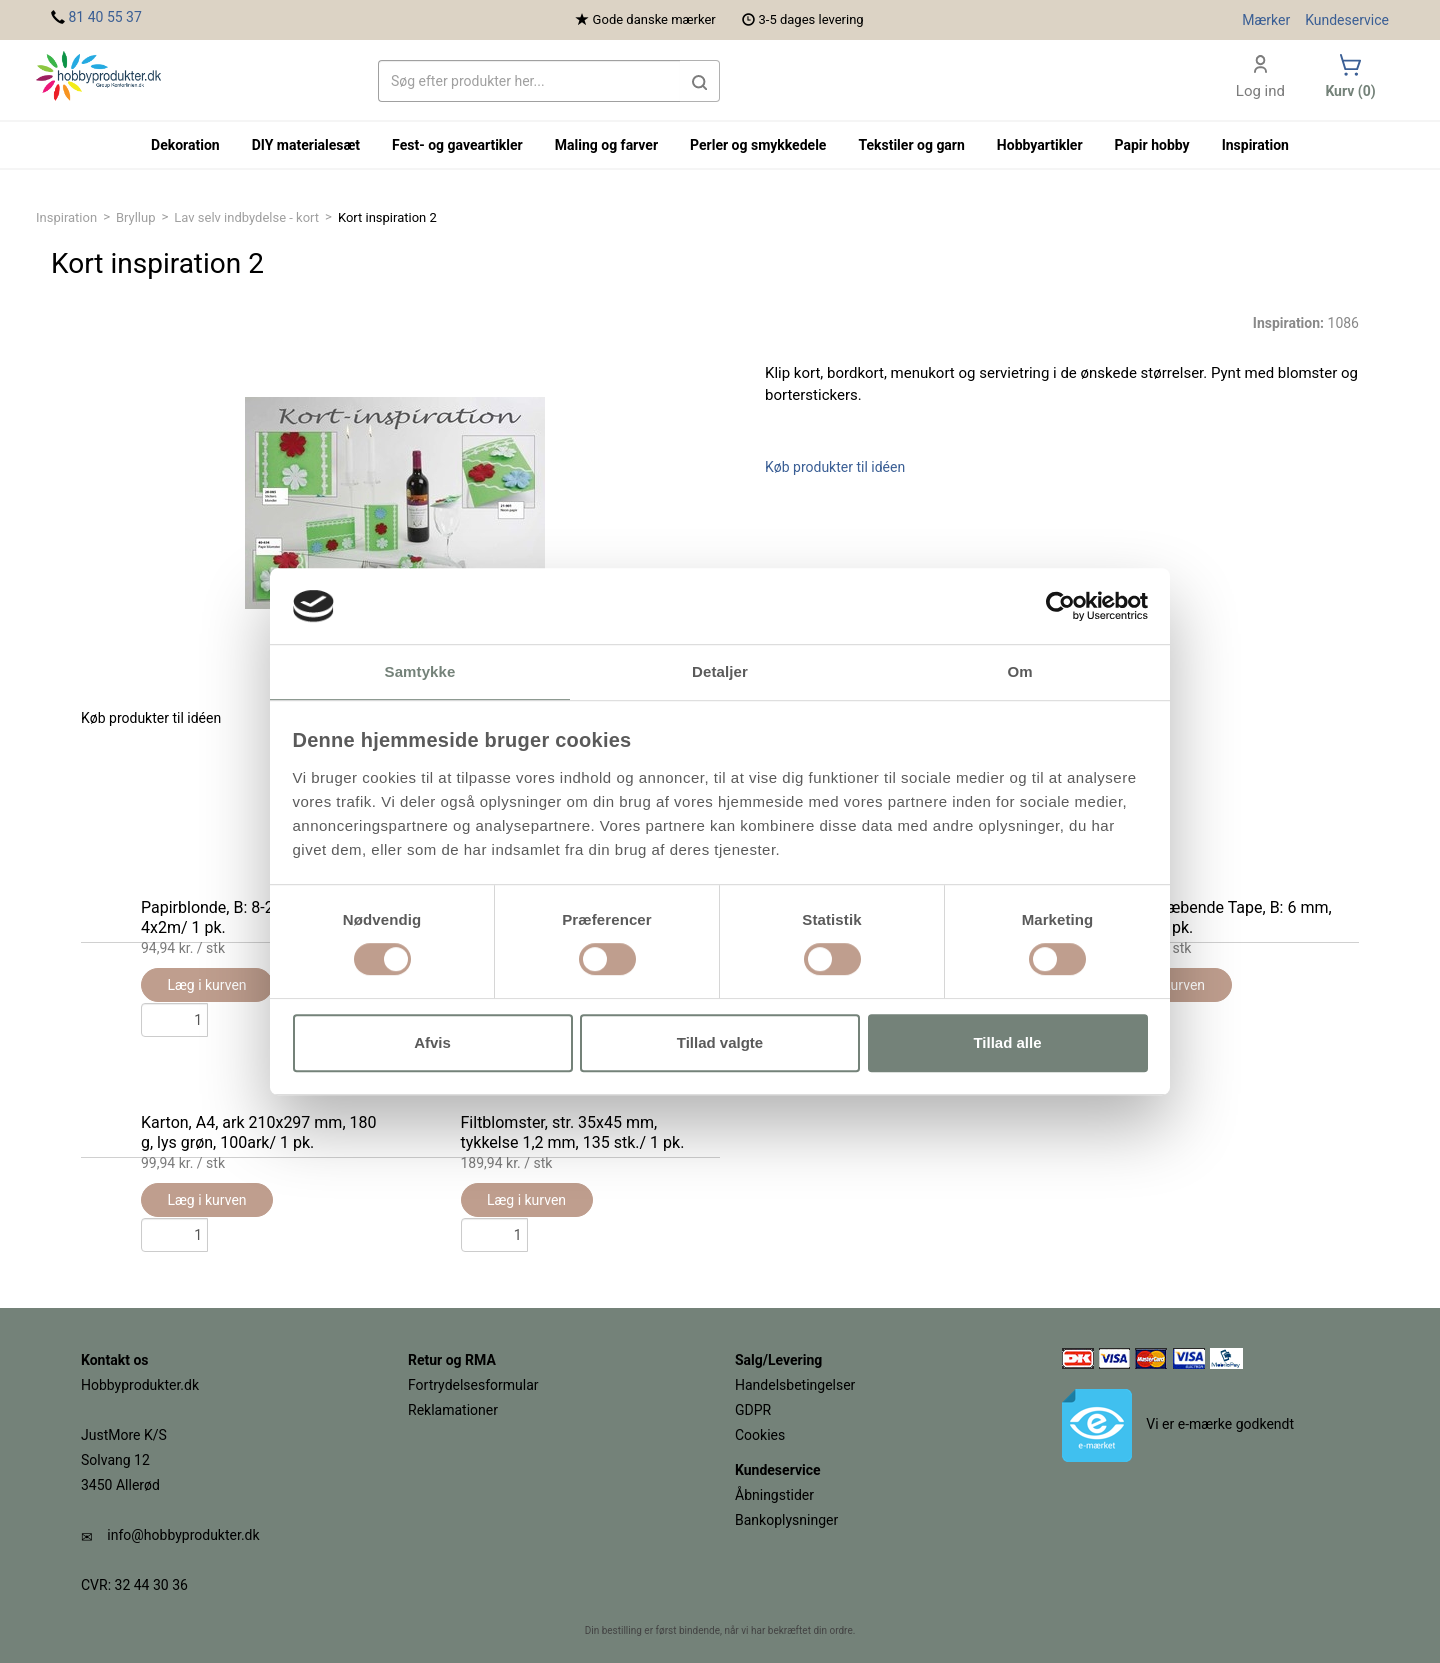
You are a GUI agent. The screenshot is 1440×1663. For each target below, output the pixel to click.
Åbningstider (774, 1495)
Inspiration (66, 217)
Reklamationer (453, 1410)
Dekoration (185, 145)
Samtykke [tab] (420, 672)
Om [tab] (1019, 672)
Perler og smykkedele (758, 145)
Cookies (760, 1435)
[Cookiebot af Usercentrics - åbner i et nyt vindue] (1060, 606)
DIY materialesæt (306, 145)
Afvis (432, 1042)
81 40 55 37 (104, 17)
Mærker (1266, 20)
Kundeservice (1347, 20)
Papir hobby (1152, 145)
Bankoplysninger (786, 1520)
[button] (700, 81)
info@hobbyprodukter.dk (183, 1535)
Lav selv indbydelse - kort (246, 217)
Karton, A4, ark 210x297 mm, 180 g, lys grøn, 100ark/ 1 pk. (258, 1132)
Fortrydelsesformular (473, 1385)
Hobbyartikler (1040, 145)
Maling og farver (606, 145)
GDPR (753, 1410)
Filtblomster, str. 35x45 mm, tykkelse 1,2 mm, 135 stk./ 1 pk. (573, 1132)
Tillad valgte (720, 1042)
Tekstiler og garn (911, 145)
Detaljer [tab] (720, 672)
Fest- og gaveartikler (457, 145)
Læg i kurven (206, 1200)
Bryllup (136, 217)
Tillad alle (1007, 1042)
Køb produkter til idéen (835, 467)
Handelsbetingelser (795, 1385)
